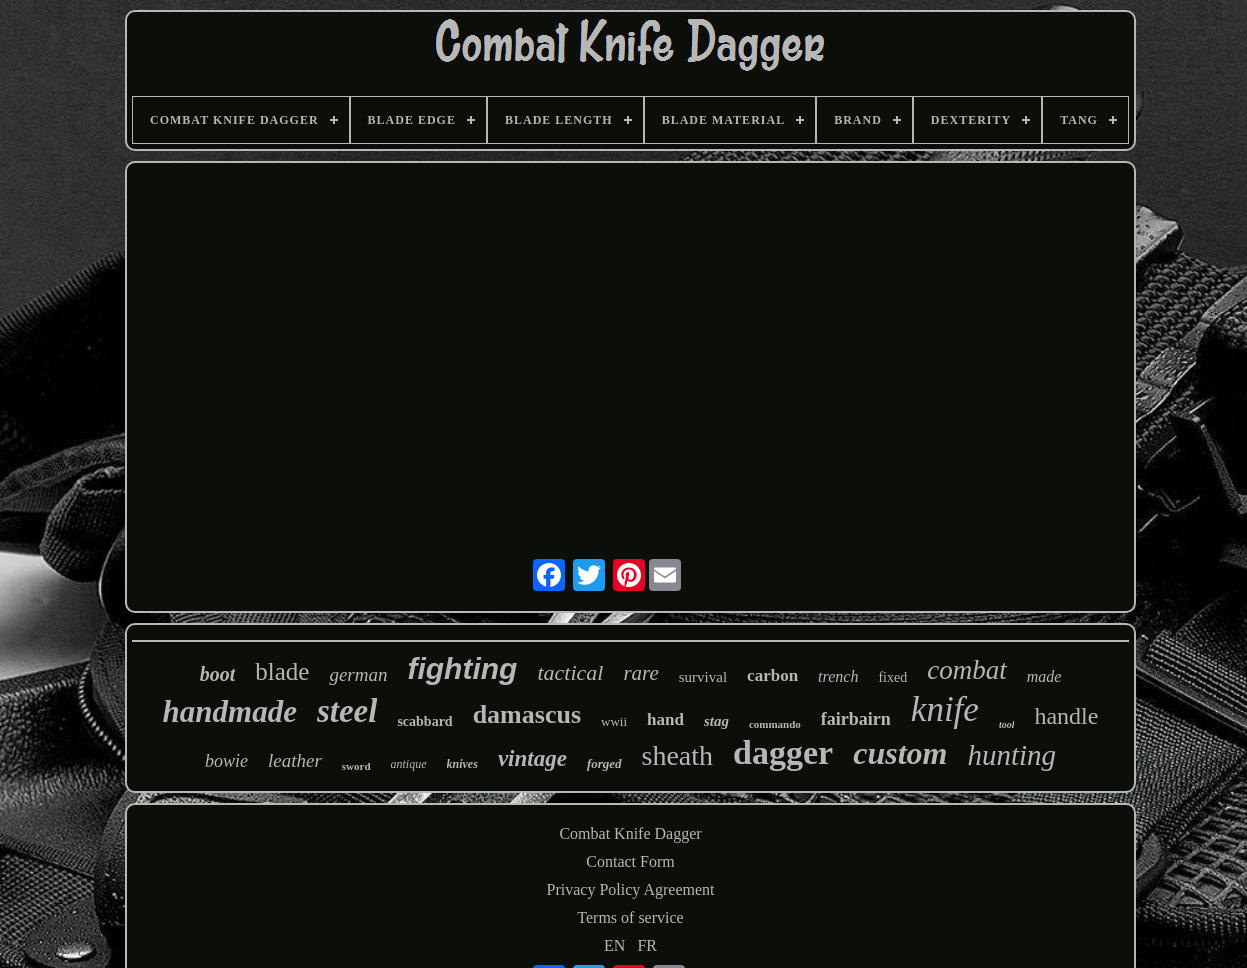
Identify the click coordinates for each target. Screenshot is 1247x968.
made (1044, 676)
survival (703, 677)
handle (1066, 716)
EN (614, 945)
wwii (614, 721)
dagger (783, 752)
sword (356, 766)
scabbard (424, 721)
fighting (462, 668)
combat (966, 670)
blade (282, 671)
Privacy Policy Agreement (631, 889)
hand (665, 719)
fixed (892, 677)
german (358, 674)
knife (945, 709)
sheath (678, 755)
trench (838, 676)
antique (409, 764)
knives (462, 764)
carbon (772, 675)
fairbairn (856, 719)
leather (295, 760)
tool (1007, 724)
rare (640, 673)
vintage (532, 758)
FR (647, 945)
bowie (226, 761)
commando (775, 724)
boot (218, 674)
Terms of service (630, 917)
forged (604, 763)
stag (716, 721)
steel (347, 711)
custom (900, 753)
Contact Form (630, 861)
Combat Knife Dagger (630, 833)
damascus (527, 714)
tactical (570, 672)
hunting (1011, 755)
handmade (230, 711)
